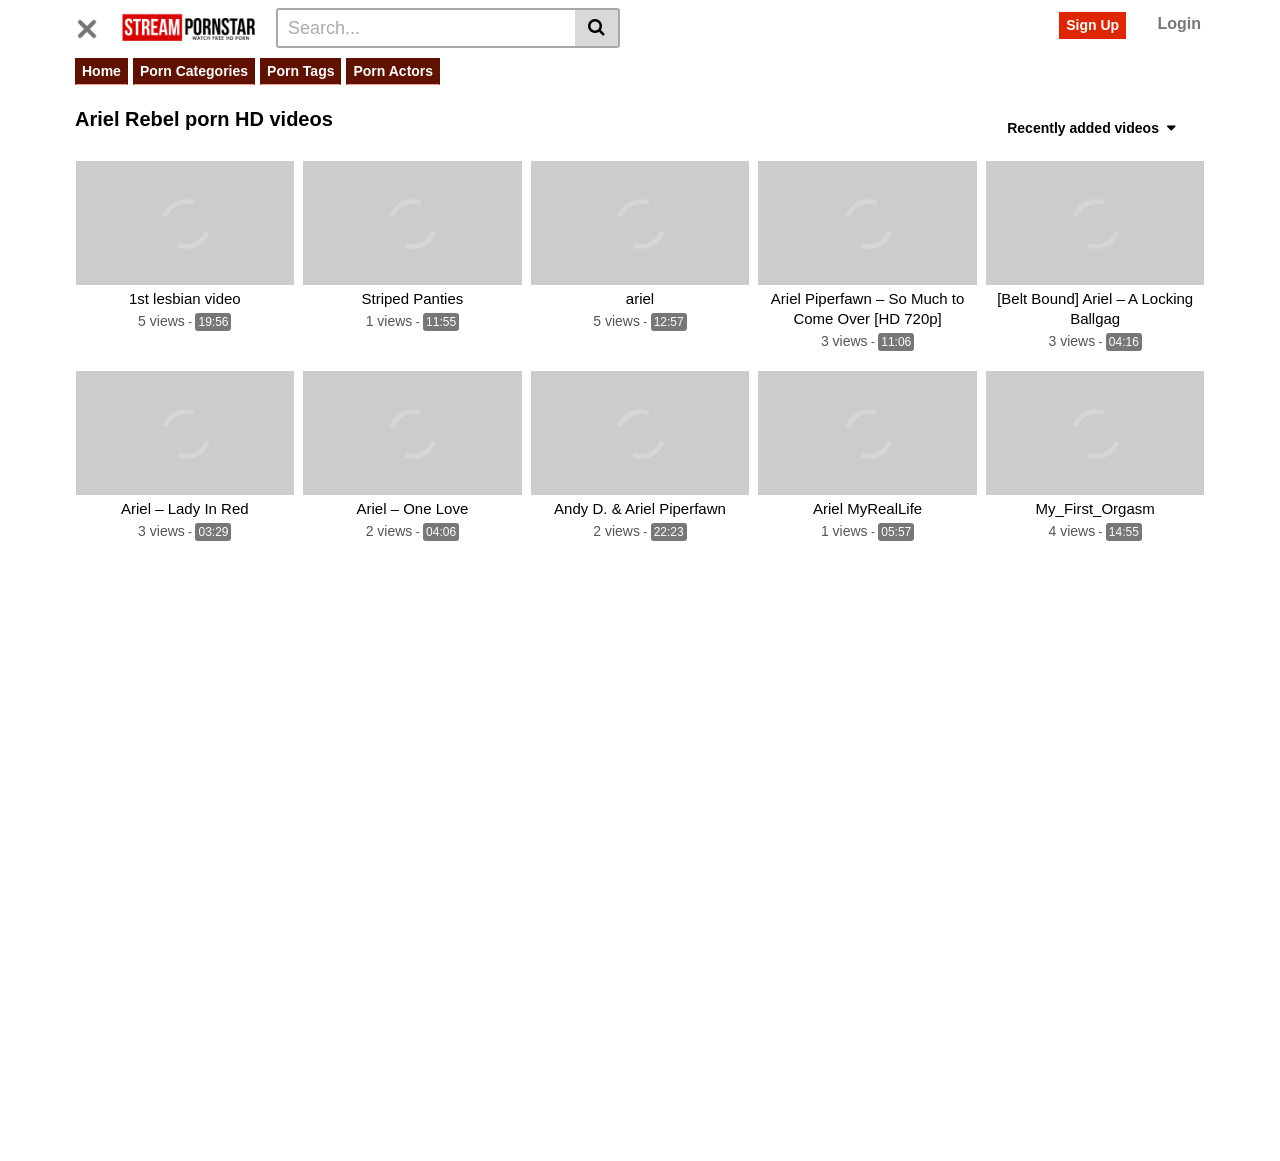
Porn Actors (393, 71)
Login (1179, 23)
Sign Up (1092, 25)
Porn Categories (194, 71)
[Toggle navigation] (94, 25)
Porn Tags (300, 71)
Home (101, 71)
